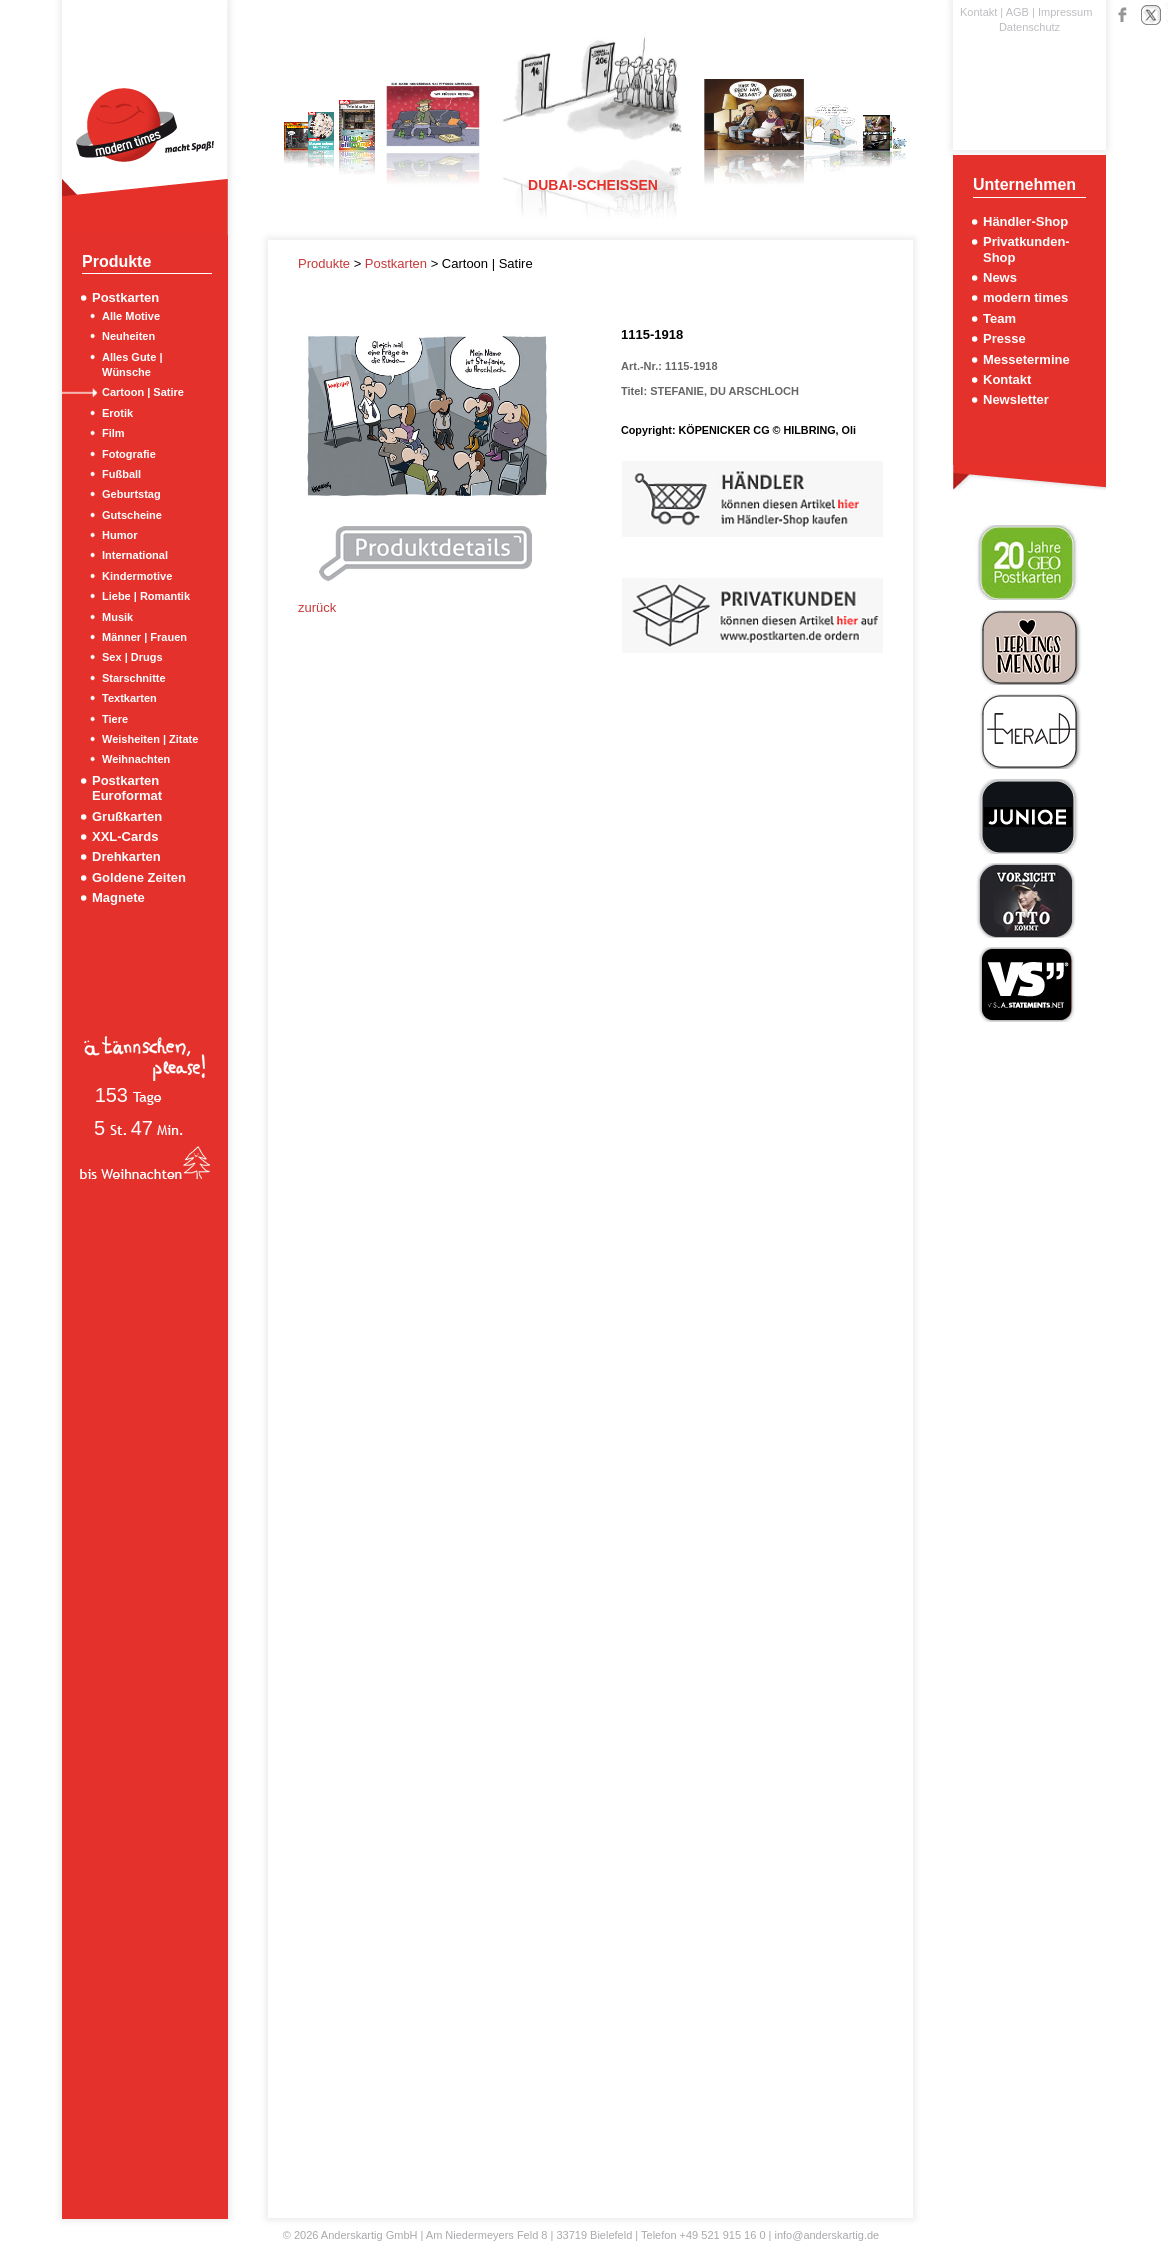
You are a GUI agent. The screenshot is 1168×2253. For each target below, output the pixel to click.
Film (113, 433)
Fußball (121, 474)
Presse (1004, 338)
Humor (119, 535)
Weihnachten (136, 759)
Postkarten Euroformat (127, 788)
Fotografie (129, 454)
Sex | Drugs (132, 657)
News (1000, 277)
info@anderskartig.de (826, 2235)
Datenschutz (1029, 27)
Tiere (115, 719)
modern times (1025, 297)
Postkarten (125, 297)
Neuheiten (128, 336)
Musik (117, 617)
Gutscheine (132, 515)
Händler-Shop (1025, 221)
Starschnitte (134, 678)
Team (999, 318)
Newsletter (1016, 399)
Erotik (117, 413)
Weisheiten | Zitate (150, 739)
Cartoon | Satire (143, 392)
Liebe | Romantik (146, 596)
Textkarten (129, 698)
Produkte (326, 263)
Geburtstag (131, 494)
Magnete (118, 897)
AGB (1017, 12)
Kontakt (978, 12)
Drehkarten (126, 856)
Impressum (1065, 12)
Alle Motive (131, 316)
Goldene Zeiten (139, 877)
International (135, 555)
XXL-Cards (125, 836)
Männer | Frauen (144, 637)
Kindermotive (137, 576)
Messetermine (1026, 359)
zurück (317, 607)
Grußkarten (127, 816)
